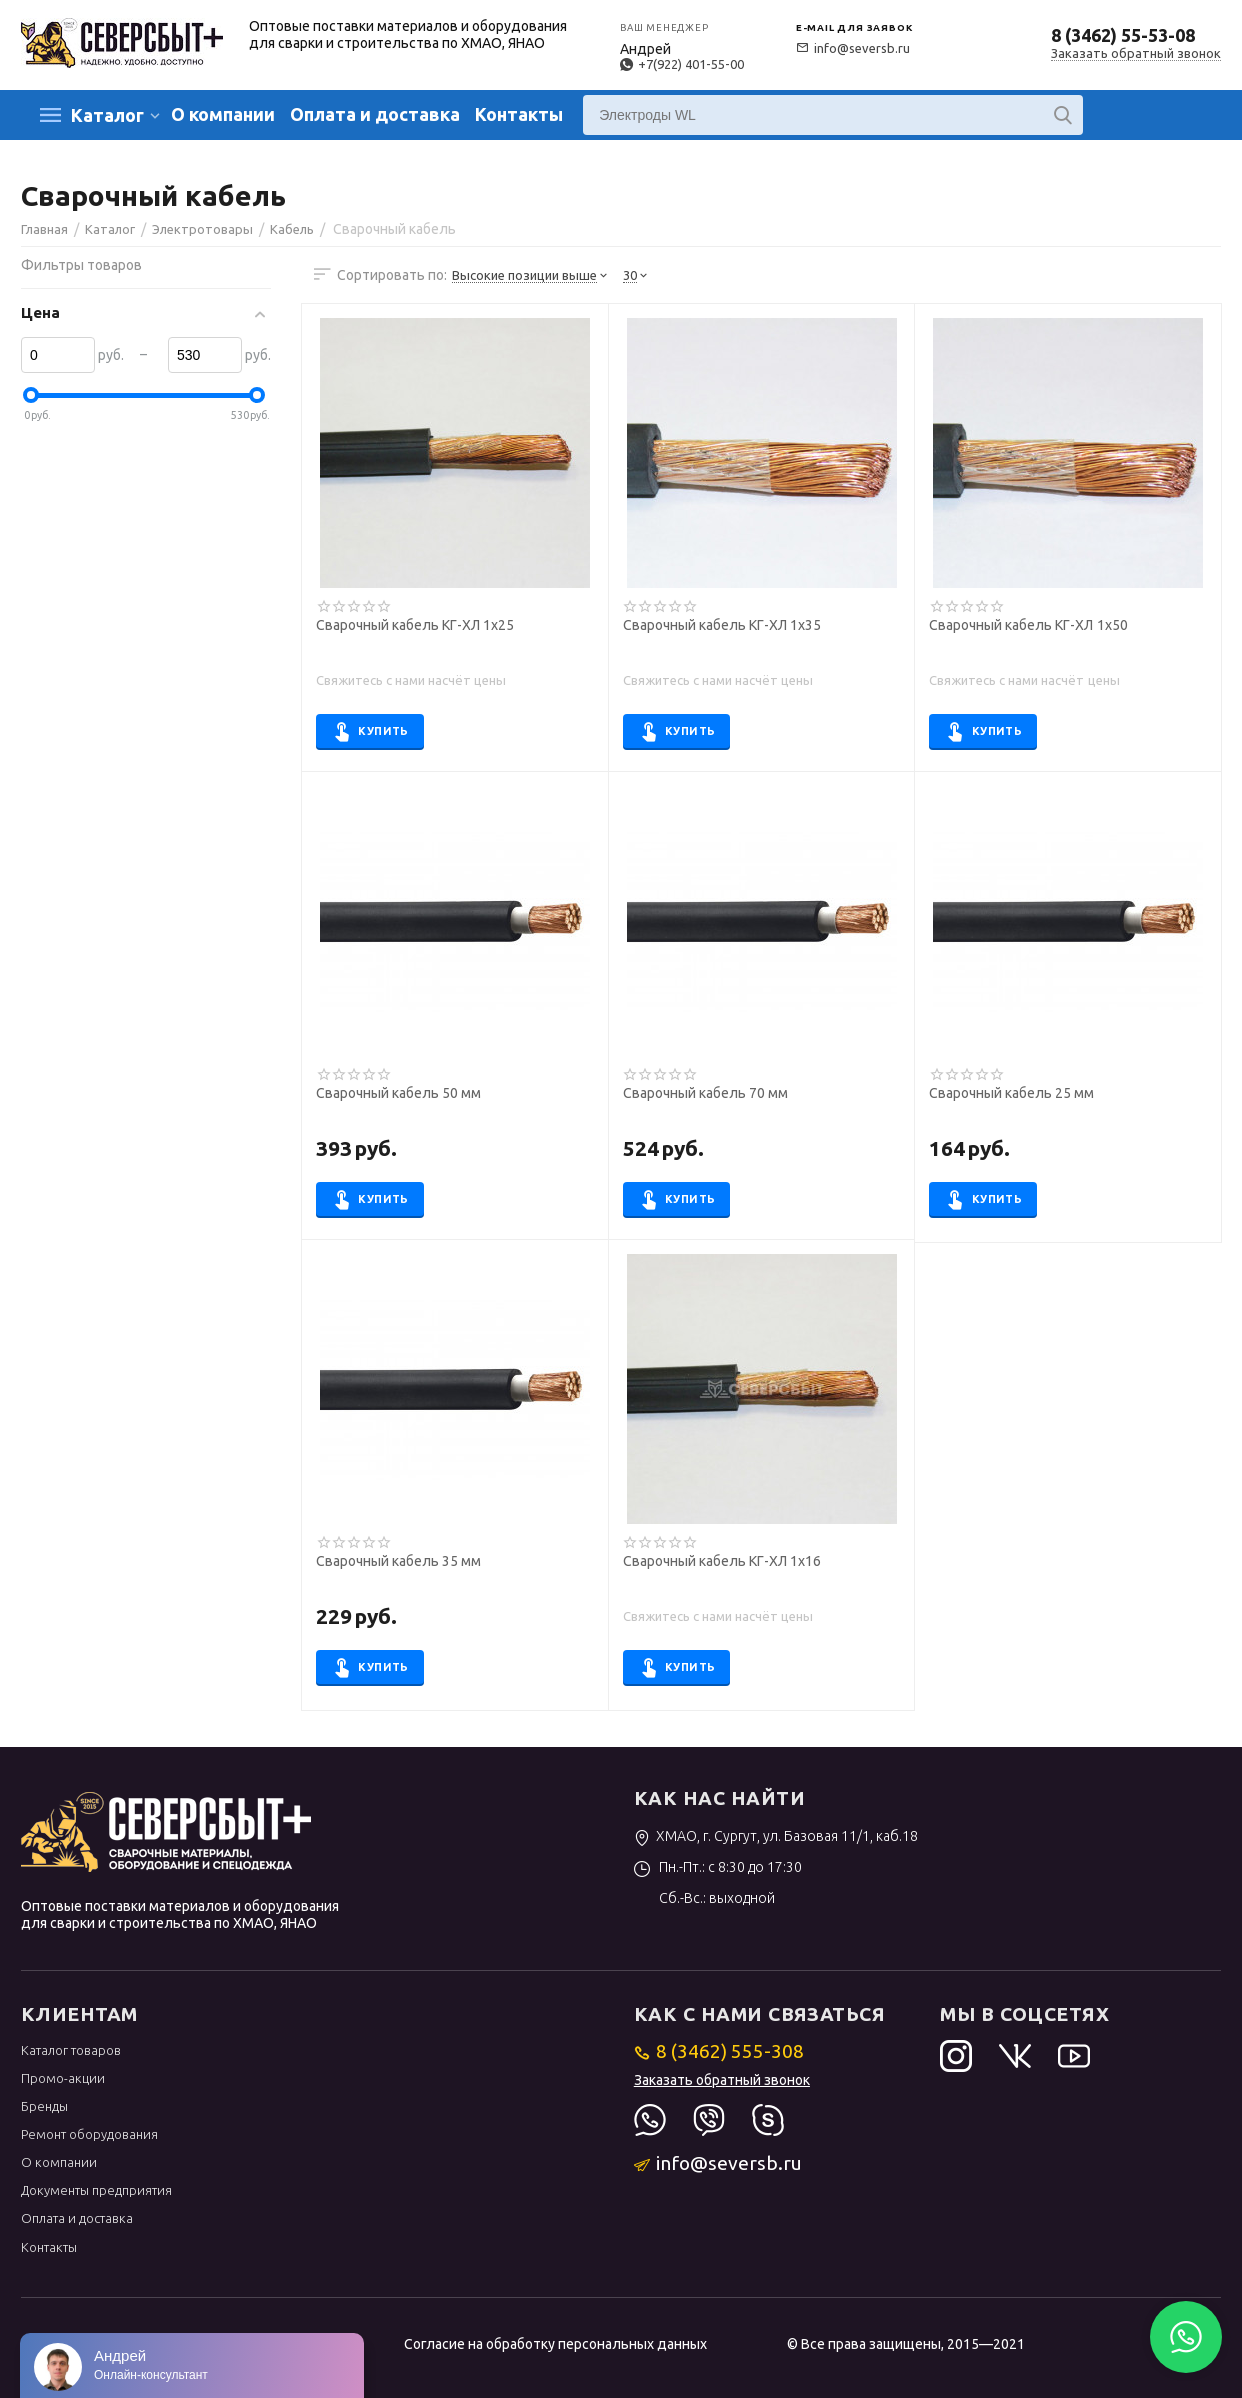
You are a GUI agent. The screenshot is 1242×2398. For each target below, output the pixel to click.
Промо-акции (63, 2078)
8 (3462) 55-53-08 (1123, 35)
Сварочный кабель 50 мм (398, 1093)
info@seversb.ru (853, 48)
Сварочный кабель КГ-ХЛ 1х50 (1028, 625)
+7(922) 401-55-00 (682, 64)
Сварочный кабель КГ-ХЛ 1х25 (415, 625)
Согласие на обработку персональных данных (555, 2344)
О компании (223, 114)
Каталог (107, 115)
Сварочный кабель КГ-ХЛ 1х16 (722, 1561)
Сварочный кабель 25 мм (1011, 1093)
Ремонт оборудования (89, 2134)
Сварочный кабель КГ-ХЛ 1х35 (722, 625)
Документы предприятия (96, 2190)
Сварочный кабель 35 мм (398, 1561)
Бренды (44, 2106)
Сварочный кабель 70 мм (705, 1093)
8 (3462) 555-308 (719, 2051)
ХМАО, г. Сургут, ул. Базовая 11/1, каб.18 (776, 1836)
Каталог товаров (71, 2050)
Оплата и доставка (375, 114)
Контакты (519, 114)
